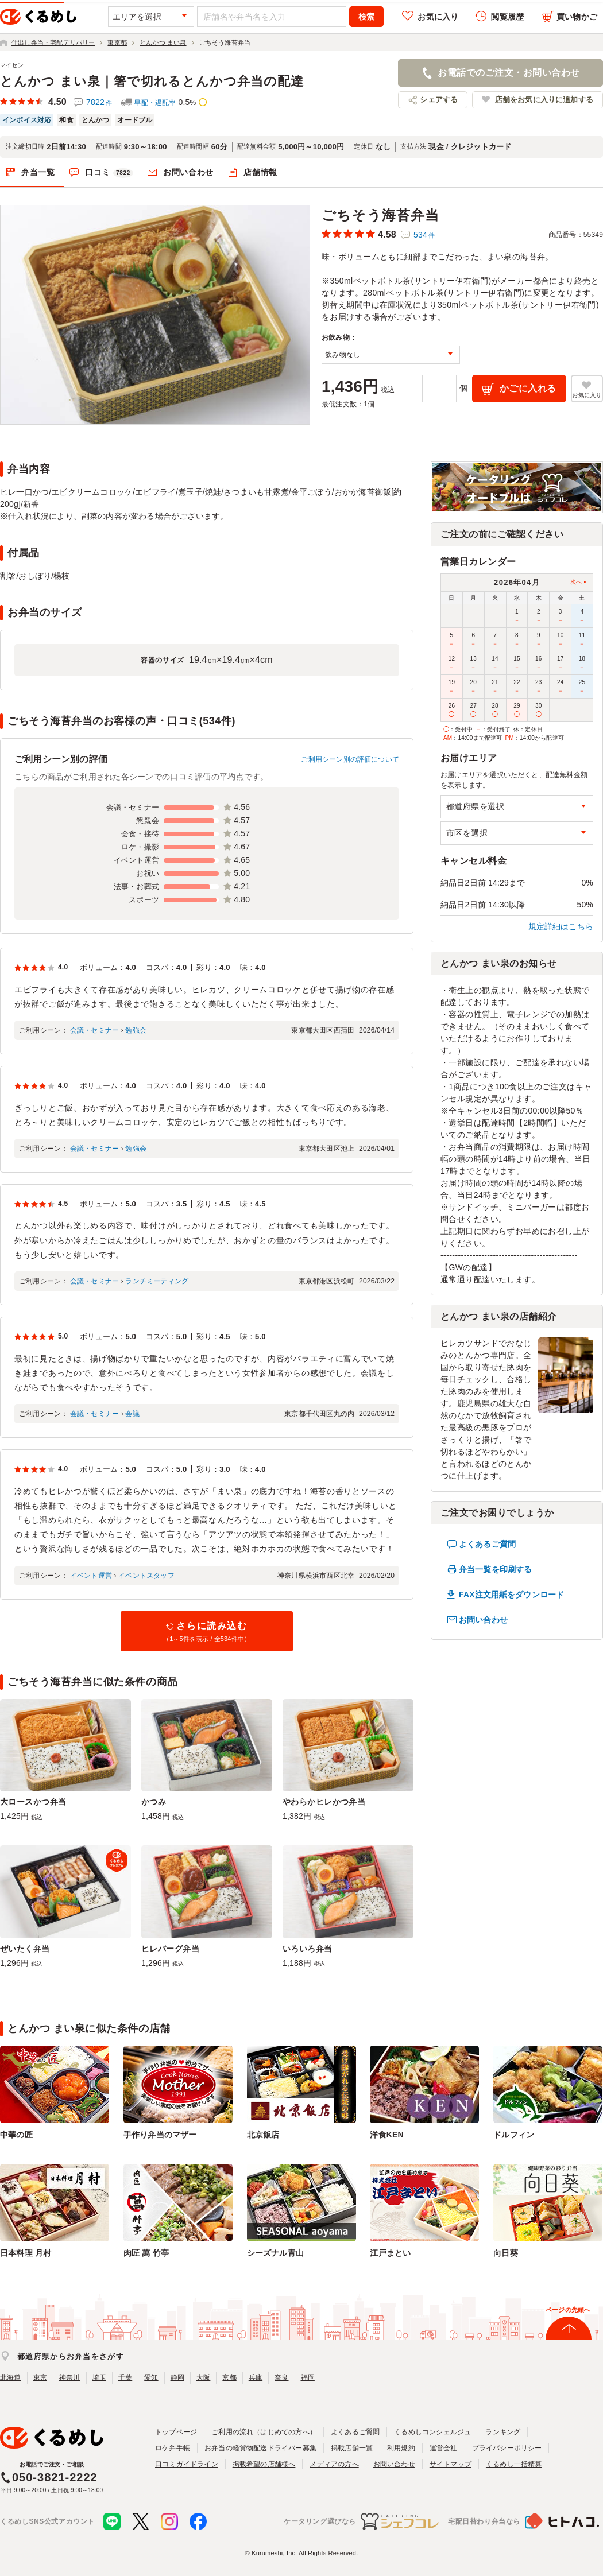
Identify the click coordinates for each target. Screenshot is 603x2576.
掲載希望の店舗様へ (264, 2464)
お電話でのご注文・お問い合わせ (508, 72)
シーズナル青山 (275, 2252)
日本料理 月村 (25, 2252)
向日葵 (505, 2252)
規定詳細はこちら (561, 926)
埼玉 (99, 2377)
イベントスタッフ (146, 1576)
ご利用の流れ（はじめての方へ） (263, 2432)
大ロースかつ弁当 (33, 1801)
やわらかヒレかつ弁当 (324, 1801)
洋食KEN (387, 2134)
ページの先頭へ (568, 2309)
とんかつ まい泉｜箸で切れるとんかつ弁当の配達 (152, 81)
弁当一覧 (38, 172)
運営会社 (444, 2448)
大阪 (203, 2377)
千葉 (125, 2377)
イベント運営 (91, 1576)
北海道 (10, 2377)
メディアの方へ (334, 2464)
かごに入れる (528, 388)
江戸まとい (390, 2252)
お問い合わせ (188, 172)
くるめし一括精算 (514, 2464)
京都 (229, 2377)
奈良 (281, 2377)
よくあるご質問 (487, 1544)
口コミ (109, 173)
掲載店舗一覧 (352, 2448)
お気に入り (438, 16)
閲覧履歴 (507, 16)
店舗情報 (260, 172)
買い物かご (576, 16)
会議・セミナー (94, 1030)
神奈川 (69, 2377)
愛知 (151, 2377)
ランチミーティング (156, 1281)
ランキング (502, 2432)
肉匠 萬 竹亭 (146, 2252)
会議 (132, 1414)
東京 (40, 2377)
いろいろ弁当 (308, 1948)
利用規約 (401, 2448)
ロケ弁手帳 (172, 2448)
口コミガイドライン (186, 2464)
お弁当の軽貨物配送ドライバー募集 (260, 2448)
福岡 (308, 2377)
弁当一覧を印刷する (495, 1569)
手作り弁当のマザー (160, 2134)
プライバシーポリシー (507, 2448)
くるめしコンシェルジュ (432, 2432)
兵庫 (255, 2377)
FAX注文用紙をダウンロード (511, 1594)
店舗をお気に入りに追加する (544, 99)
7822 (99, 102)
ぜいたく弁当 (25, 1948)
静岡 (177, 2377)
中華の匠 (16, 2134)
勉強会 (135, 1030)
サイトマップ (450, 2464)
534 (424, 234)
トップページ (176, 2432)
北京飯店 (263, 2134)
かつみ (153, 1801)
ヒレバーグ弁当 (170, 1948)
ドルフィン (513, 2134)
